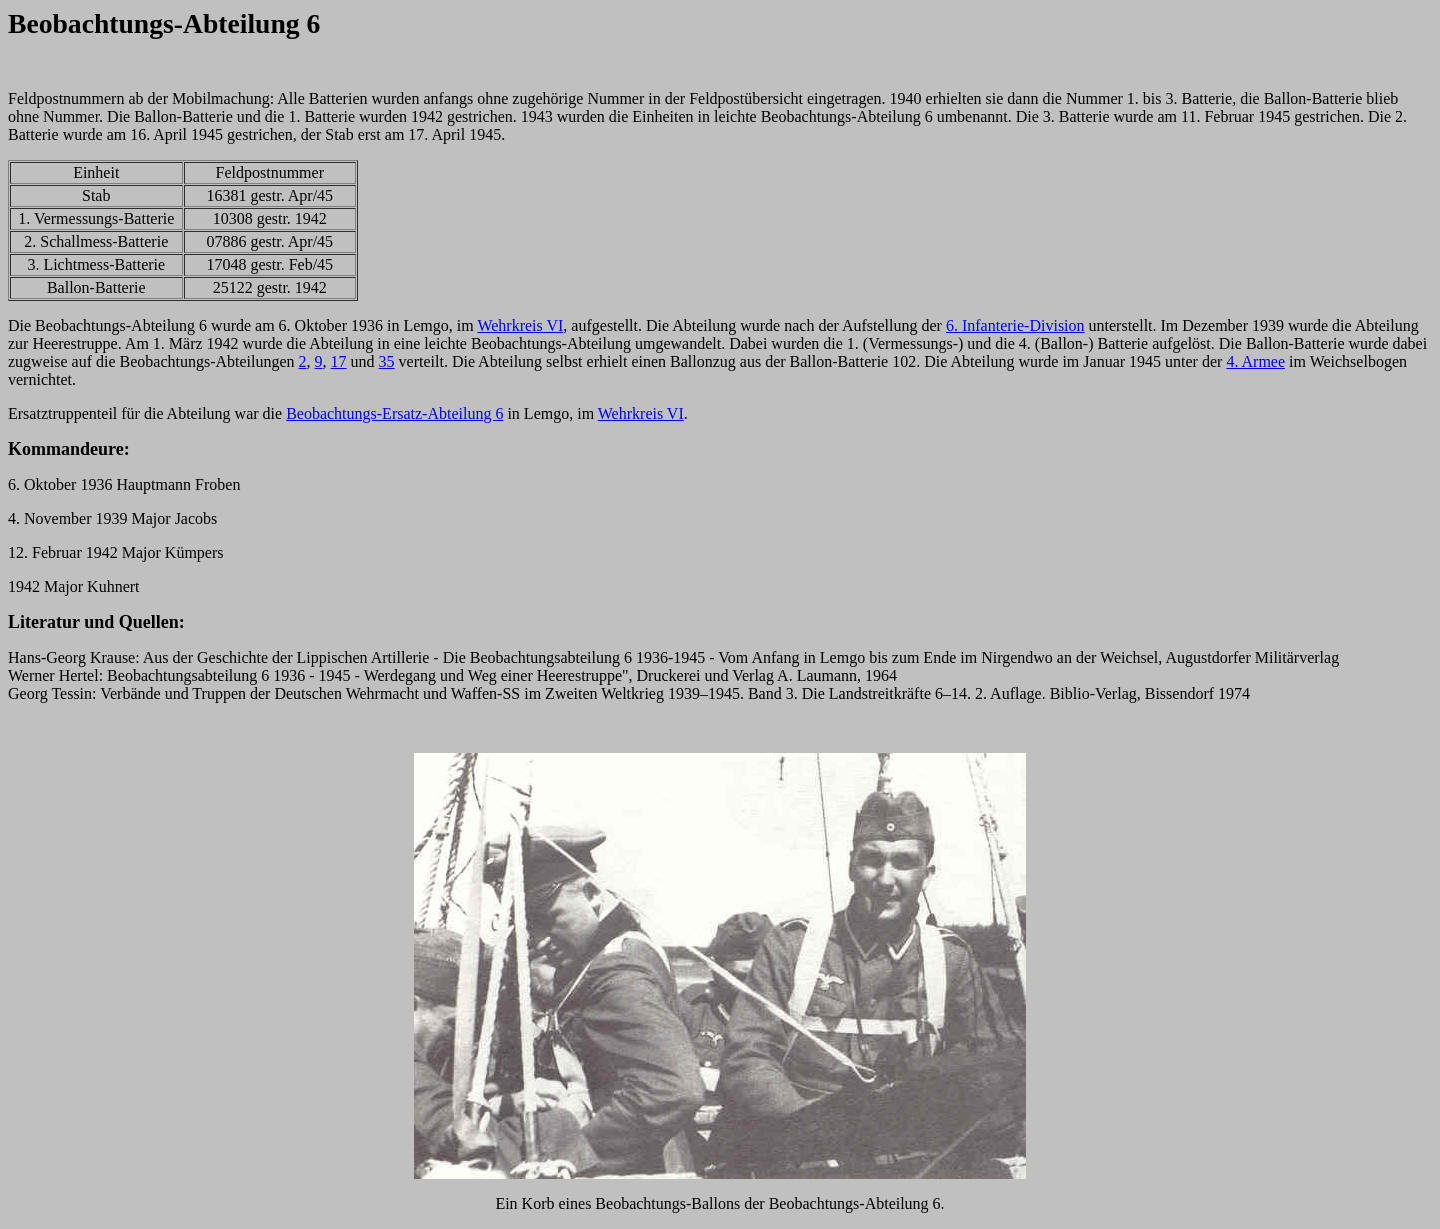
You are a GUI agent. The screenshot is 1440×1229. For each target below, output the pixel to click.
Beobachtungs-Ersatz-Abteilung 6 (394, 413)
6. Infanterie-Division (1015, 325)
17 (339, 361)
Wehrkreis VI (520, 325)
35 (387, 361)
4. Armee (1255, 361)
